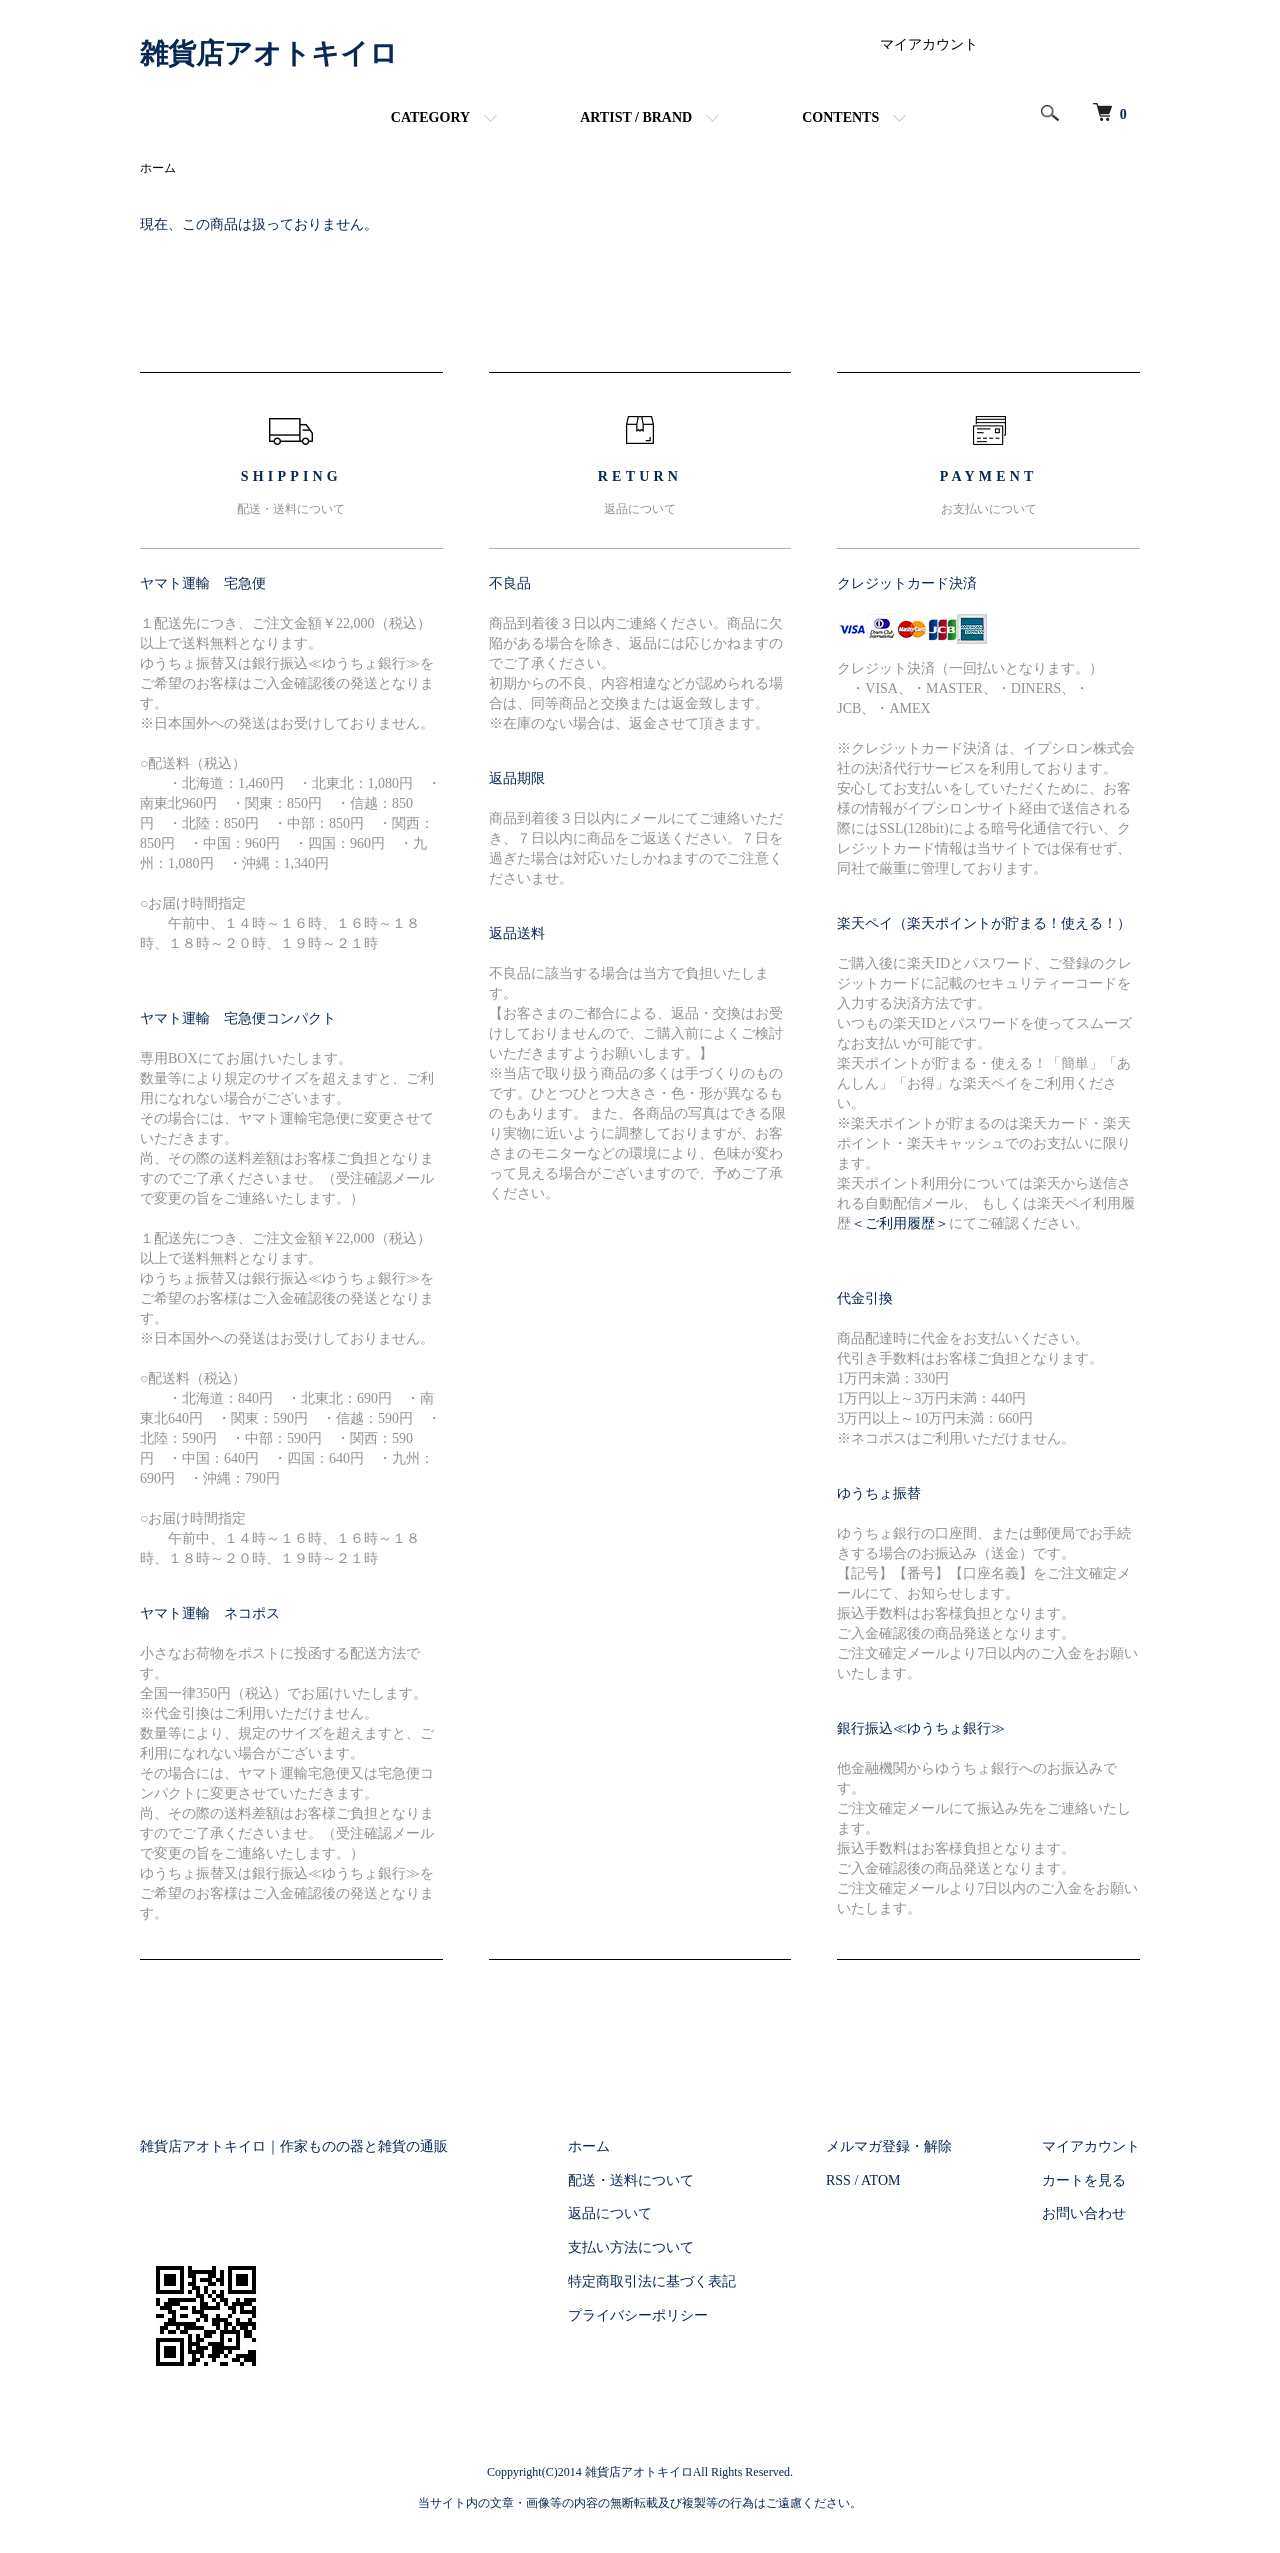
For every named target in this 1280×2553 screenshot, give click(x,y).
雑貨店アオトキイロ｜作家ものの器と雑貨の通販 (294, 2146)
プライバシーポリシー (638, 2315)
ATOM (880, 2180)
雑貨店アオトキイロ (269, 53)
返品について (610, 2213)
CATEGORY (430, 117)
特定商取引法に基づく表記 (652, 2281)
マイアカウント (929, 44)
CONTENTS (840, 117)
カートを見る (1084, 2180)
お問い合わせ (1084, 2213)
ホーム (158, 168)
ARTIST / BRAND (636, 117)
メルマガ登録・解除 (889, 2146)
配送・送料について (631, 2180)
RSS (838, 2180)
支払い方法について (631, 2247)
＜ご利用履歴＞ (900, 1223)
